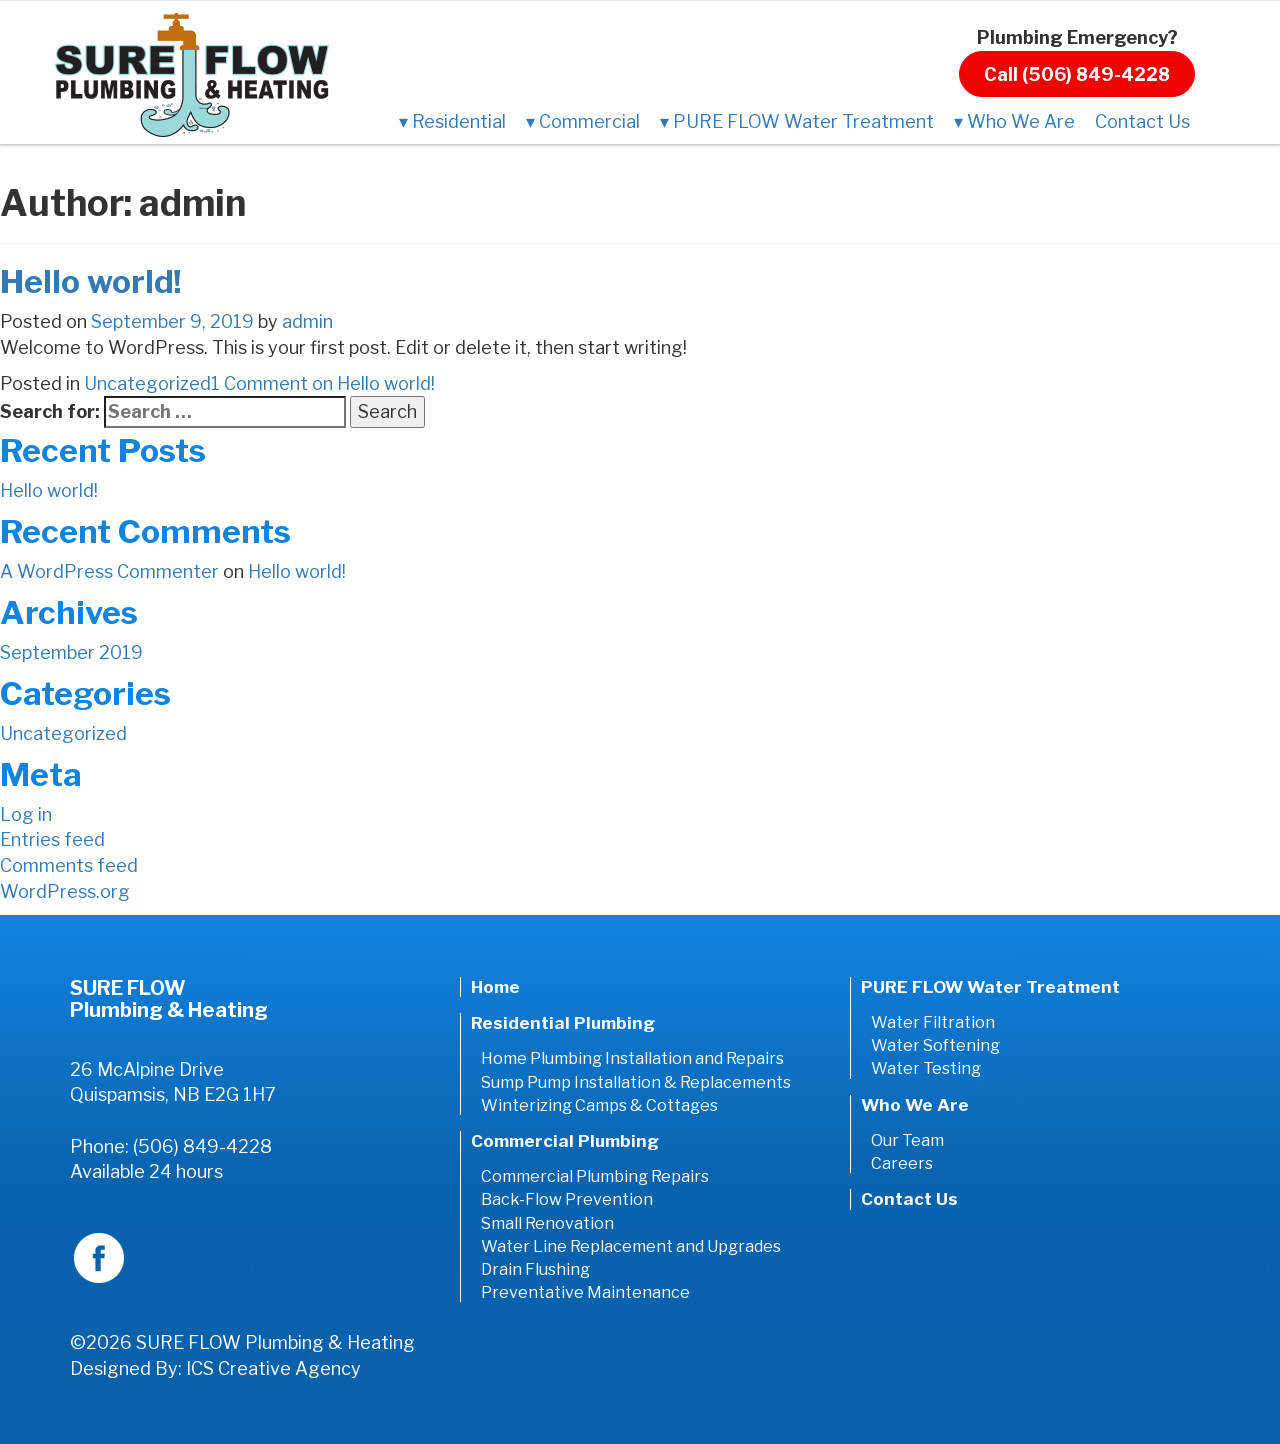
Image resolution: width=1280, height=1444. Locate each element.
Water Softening (935, 1045)
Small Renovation (547, 1223)
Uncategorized (147, 383)
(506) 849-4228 (202, 1146)
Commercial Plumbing (565, 1141)
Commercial (583, 121)
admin (307, 321)
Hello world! (91, 281)
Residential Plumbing (563, 1023)
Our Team (907, 1140)
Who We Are (1014, 121)
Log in (26, 814)
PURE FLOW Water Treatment (797, 121)
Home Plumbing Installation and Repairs (632, 1058)
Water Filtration (933, 1022)
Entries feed (52, 839)
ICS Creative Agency (273, 1368)
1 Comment (323, 383)
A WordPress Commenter (109, 571)
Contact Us (1142, 121)
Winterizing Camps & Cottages (599, 1105)
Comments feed (69, 865)
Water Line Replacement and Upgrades (631, 1246)
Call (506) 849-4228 (1077, 74)
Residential (452, 121)
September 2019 (71, 652)
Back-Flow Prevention (567, 1199)
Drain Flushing (535, 1269)
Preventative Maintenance (585, 1292)
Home (495, 987)
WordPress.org (65, 891)
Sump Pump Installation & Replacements (636, 1082)
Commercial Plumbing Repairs (595, 1176)
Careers (902, 1163)
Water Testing (926, 1068)
